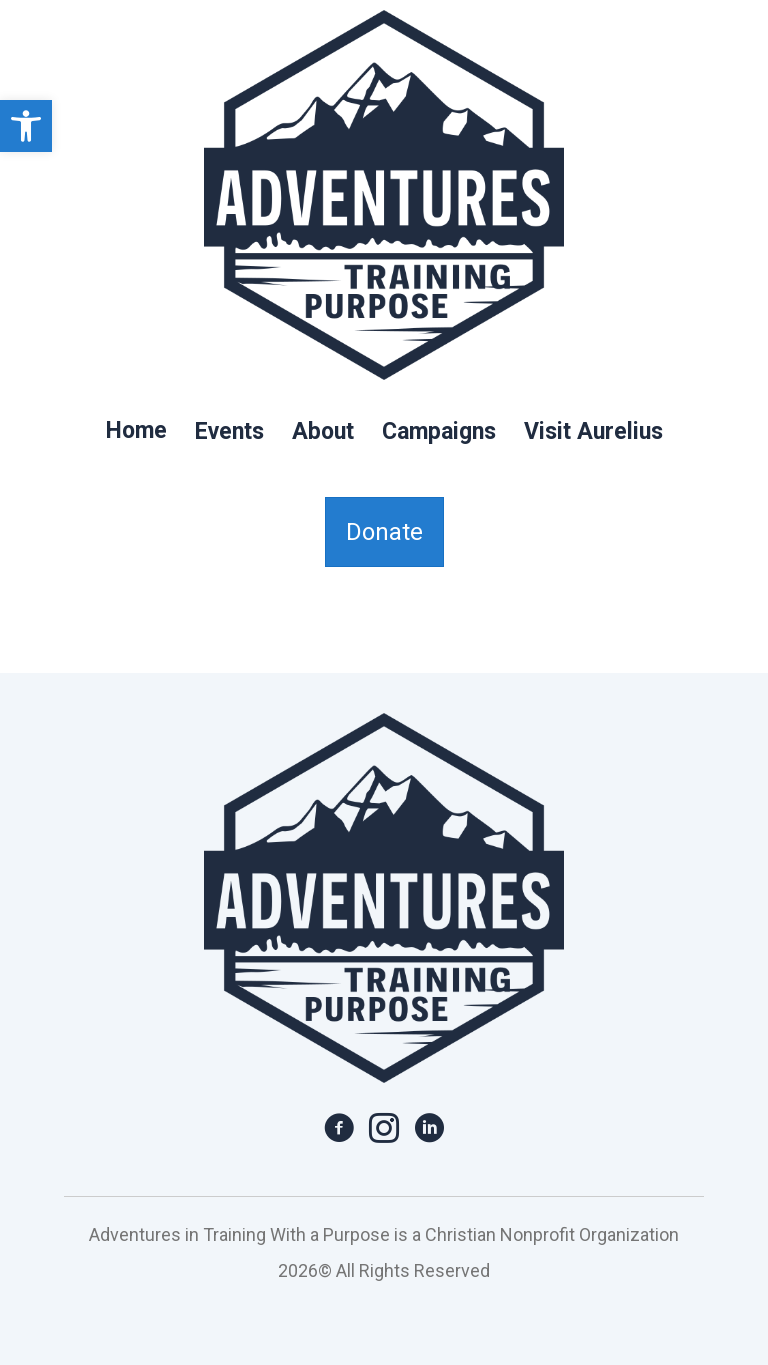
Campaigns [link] (439, 431)
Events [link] (229, 431)
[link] (26, 126)
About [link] (323, 431)
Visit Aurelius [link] (593, 431)
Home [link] (136, 430)
